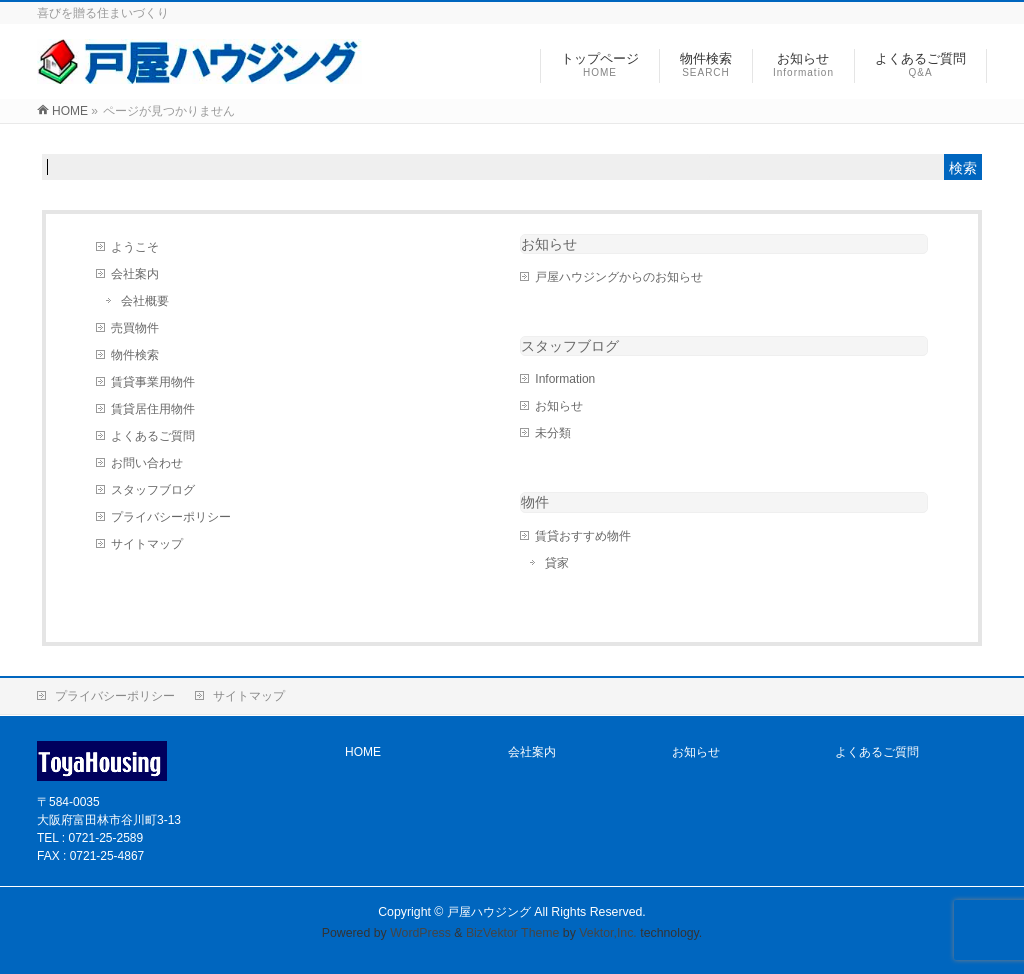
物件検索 (135, 355)
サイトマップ (147, 544)
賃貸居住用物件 (153, 409)
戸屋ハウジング (489, 912)
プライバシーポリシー (171, 517)
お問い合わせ (147, 463)
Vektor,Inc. (608, 933)
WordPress (420, 933)
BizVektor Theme (513, 933)
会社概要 (145, 301)
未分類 (553, 433)
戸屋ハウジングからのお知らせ (619, 277)
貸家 (557, 563)
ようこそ (135, 247)
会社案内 (135, 274)
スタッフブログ (153, 490)
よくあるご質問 (153, 436)
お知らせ (549, 244)
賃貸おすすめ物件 (583, 536)
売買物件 (135, 328)
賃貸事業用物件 (153, 382)
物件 (535, 502)
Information (565, 379)
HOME (363, 752)
